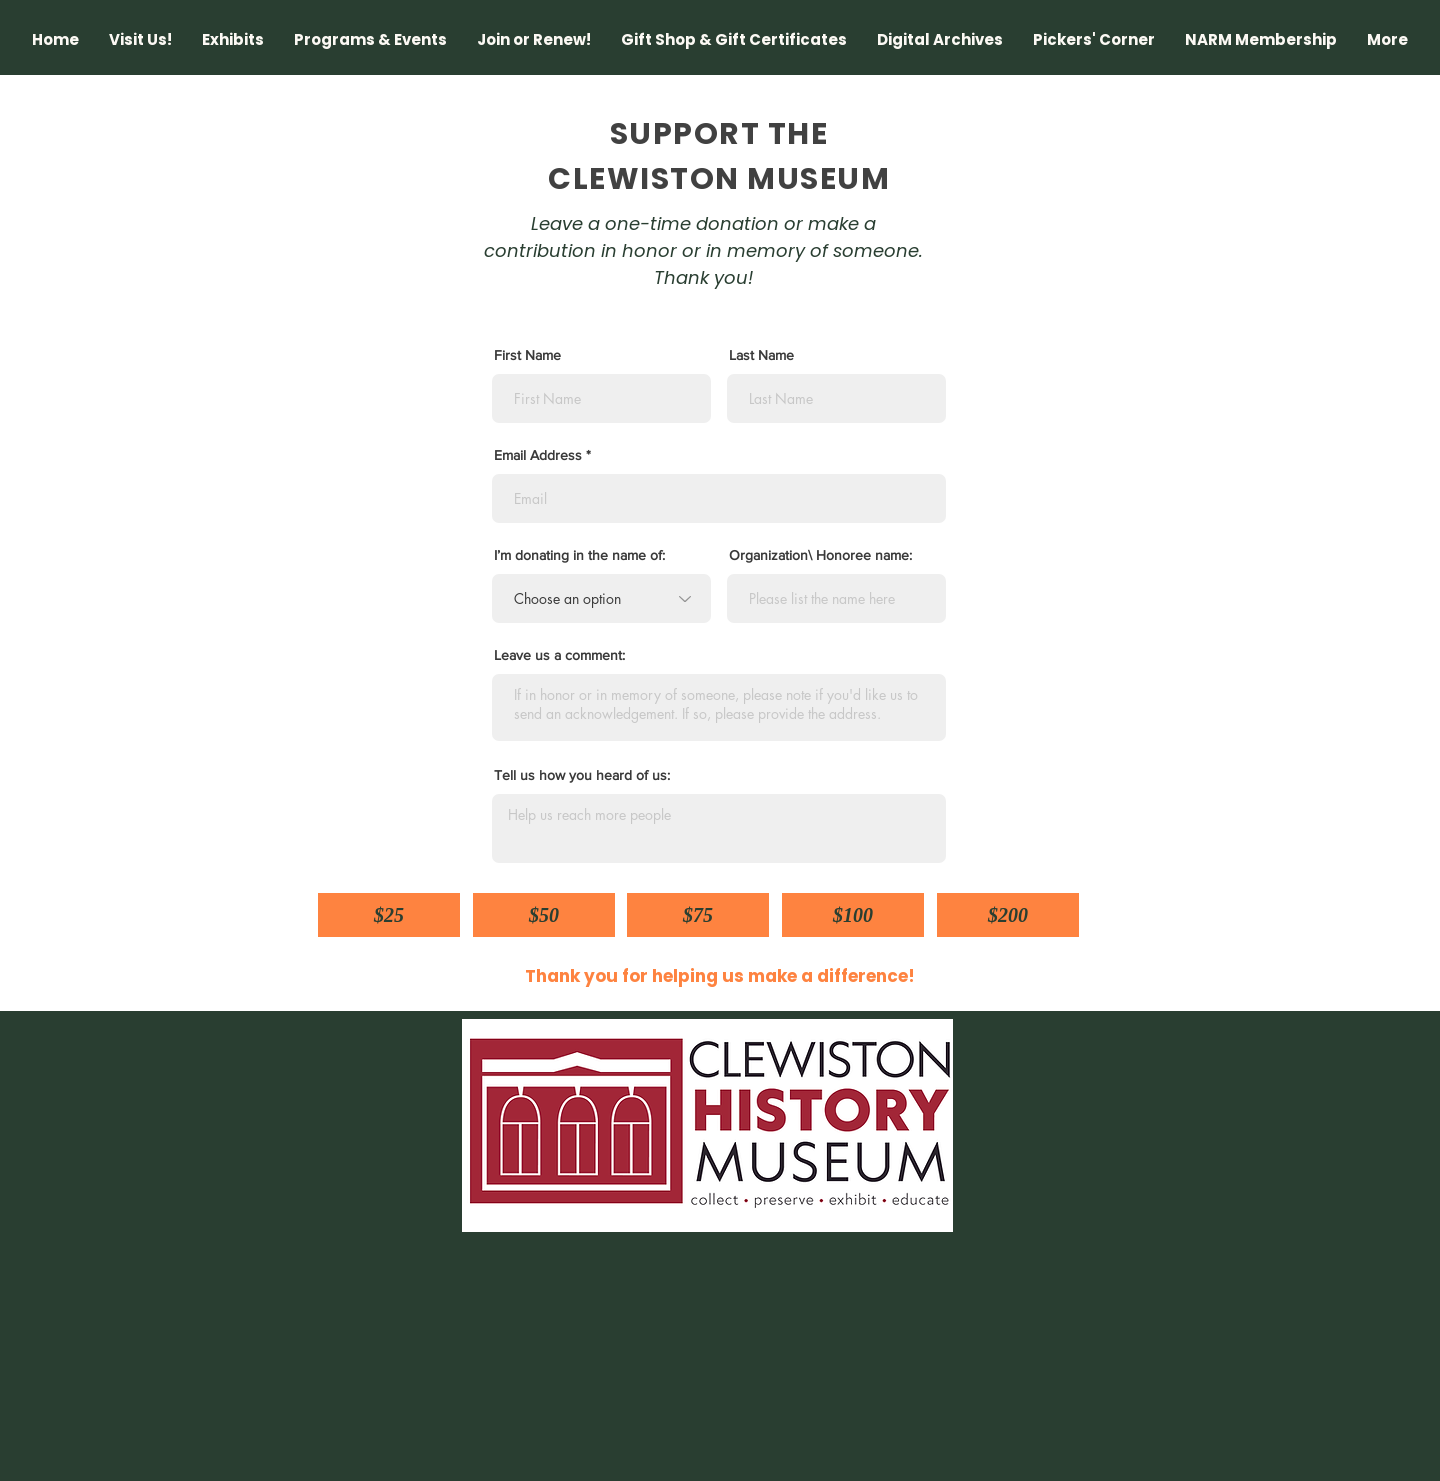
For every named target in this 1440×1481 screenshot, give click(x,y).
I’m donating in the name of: (579, 555)
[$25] (389, 915)
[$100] (853, 915)
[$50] (544, 915)
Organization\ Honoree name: (820, 555)
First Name (527, 355)
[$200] (1008, 915)
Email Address (538, 455)
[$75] (698, 915)
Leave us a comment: (559, 655)
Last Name (761, 355)
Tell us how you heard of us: (582, 775)
